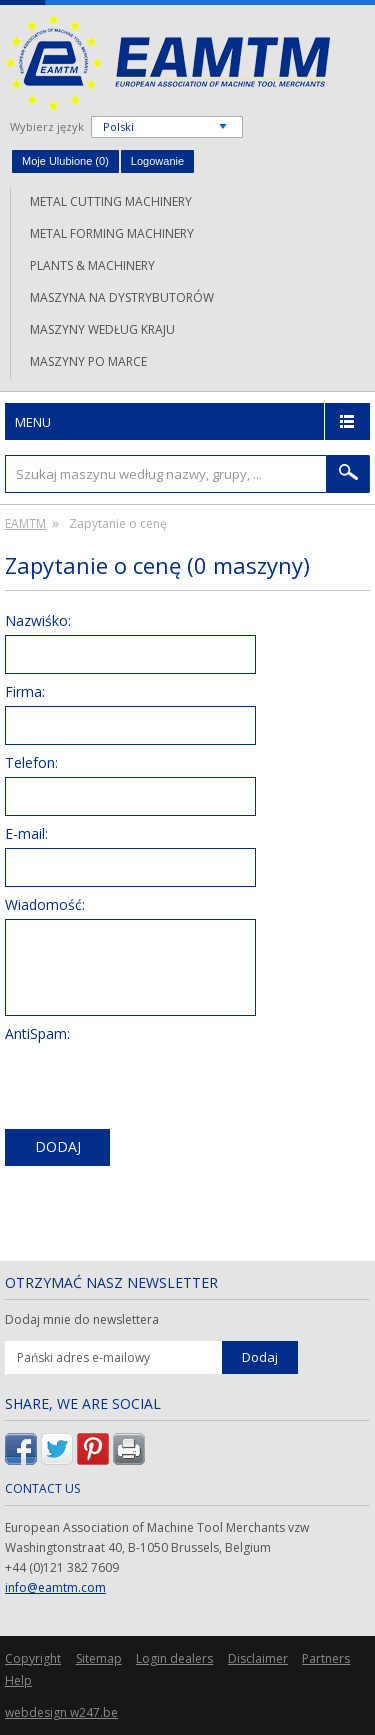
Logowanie (157, 161)
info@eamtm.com (55, 1587)
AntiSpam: (37, 1033)
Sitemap (99, 1658)
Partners (326, 1658)
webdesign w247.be (61, 1712)
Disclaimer (258, 1658)
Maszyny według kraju (102, 329)
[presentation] (157, 1087)
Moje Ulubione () (65, 161)
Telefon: (31, 762)
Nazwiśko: (38, 620)
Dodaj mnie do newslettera (82, 1320)
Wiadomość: (45, 904)
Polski (118, 126)
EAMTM (167, 62)
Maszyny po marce (88, 361)
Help (18, 1680)
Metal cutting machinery (111, 201)
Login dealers (174, 1658)
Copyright (33, 1658)
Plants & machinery (92, 265)
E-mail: (26, 833)
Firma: (25, 691)
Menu (33, 422)
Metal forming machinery (112, 233)
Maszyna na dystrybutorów (122, 297)
